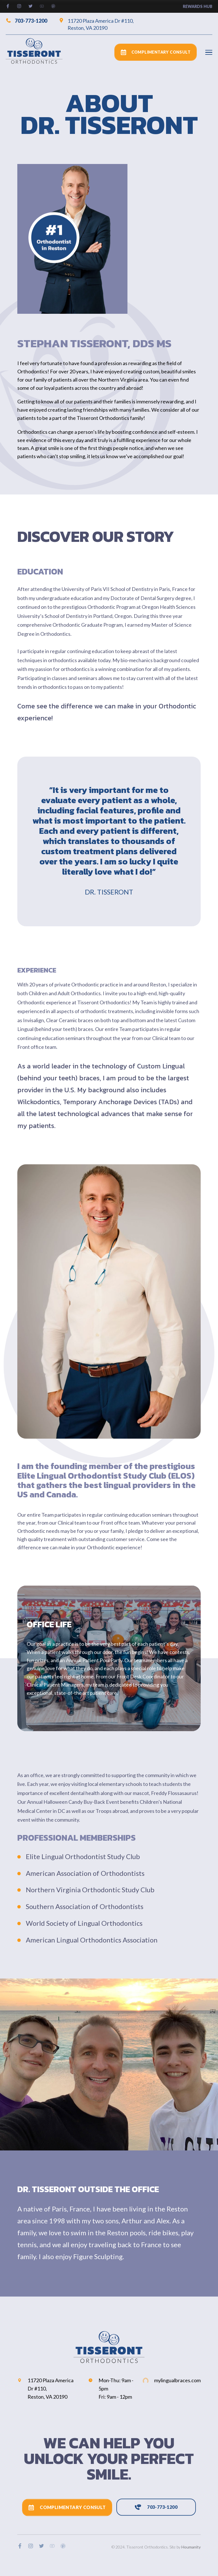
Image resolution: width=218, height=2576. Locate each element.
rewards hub (197, 6)
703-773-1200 (26, 20)
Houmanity (191, 2547)
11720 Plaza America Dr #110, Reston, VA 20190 (96, 24)
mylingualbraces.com (172, 2380)
